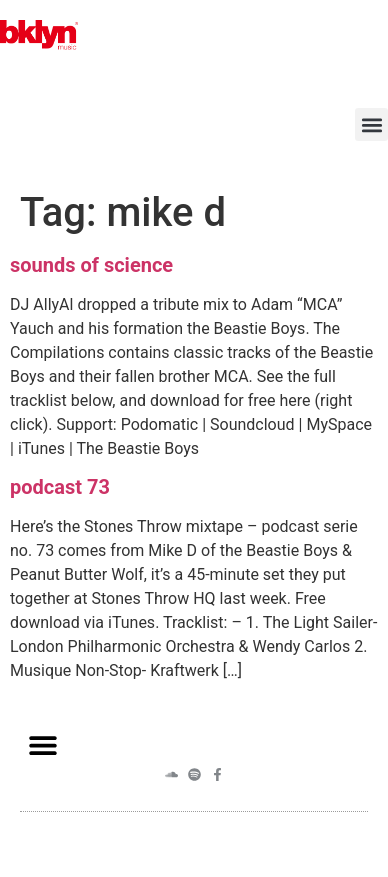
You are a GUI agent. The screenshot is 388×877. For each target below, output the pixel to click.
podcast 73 (60, 487)
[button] (371, 124)
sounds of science (91, 265)
